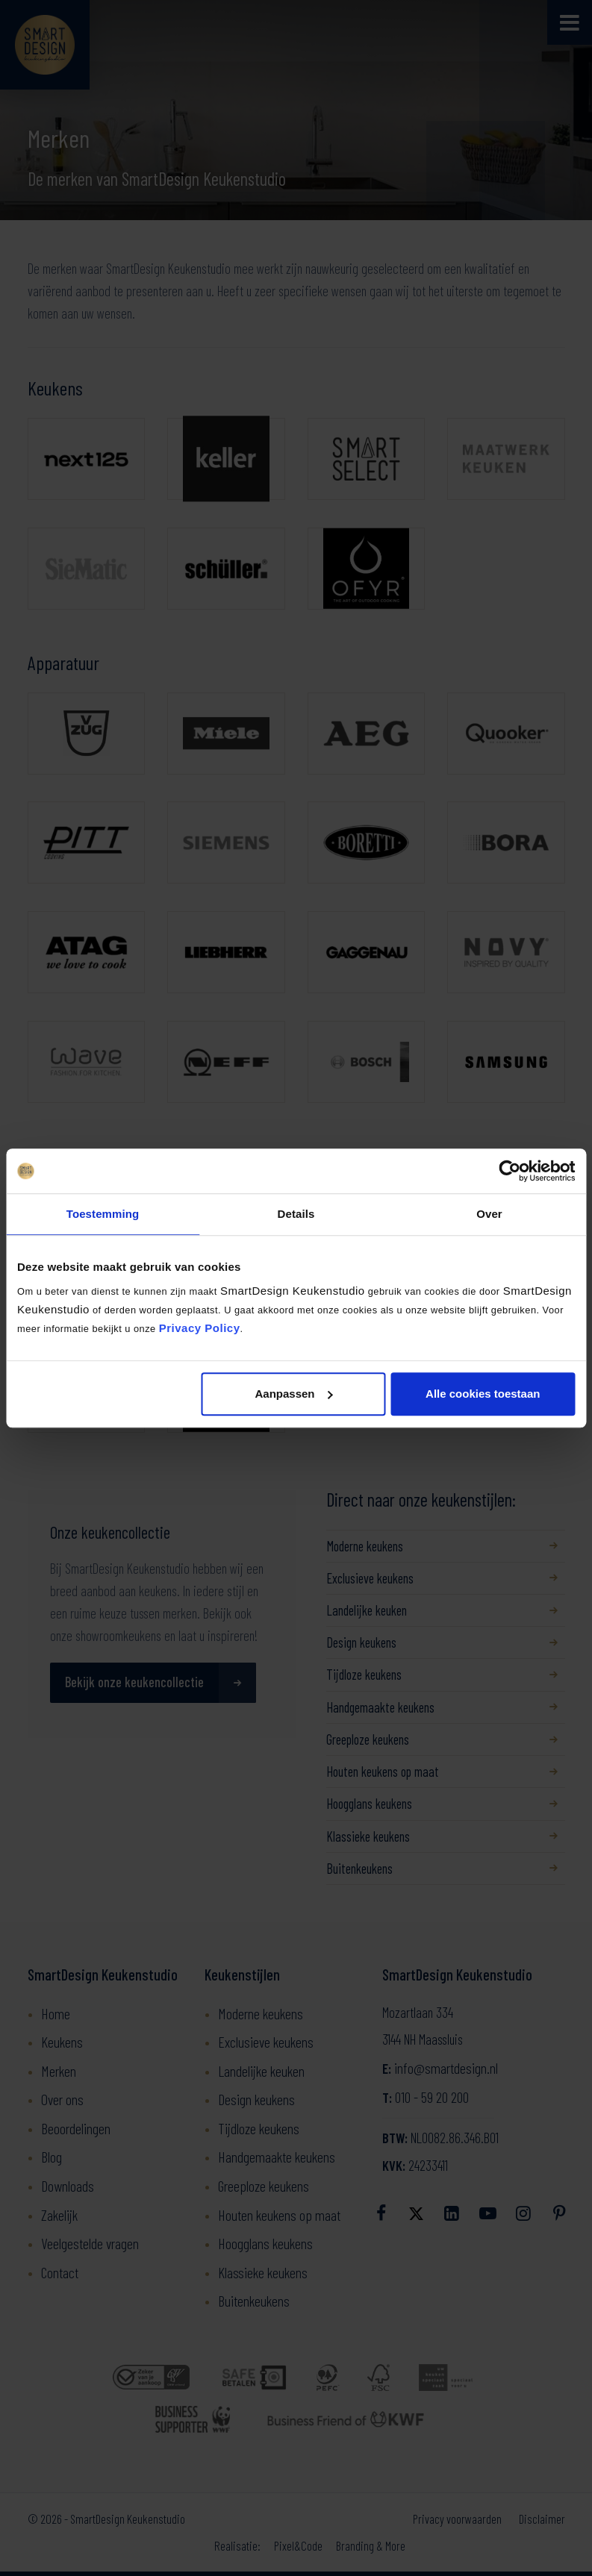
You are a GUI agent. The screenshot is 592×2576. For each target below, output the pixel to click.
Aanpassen (293, 1393)
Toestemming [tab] (103, 1213)
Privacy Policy (199, 1328)
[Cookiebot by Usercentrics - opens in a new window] (509, 1171)
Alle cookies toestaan (483, 1393)
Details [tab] (296, 1213)
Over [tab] (489, 1213)
